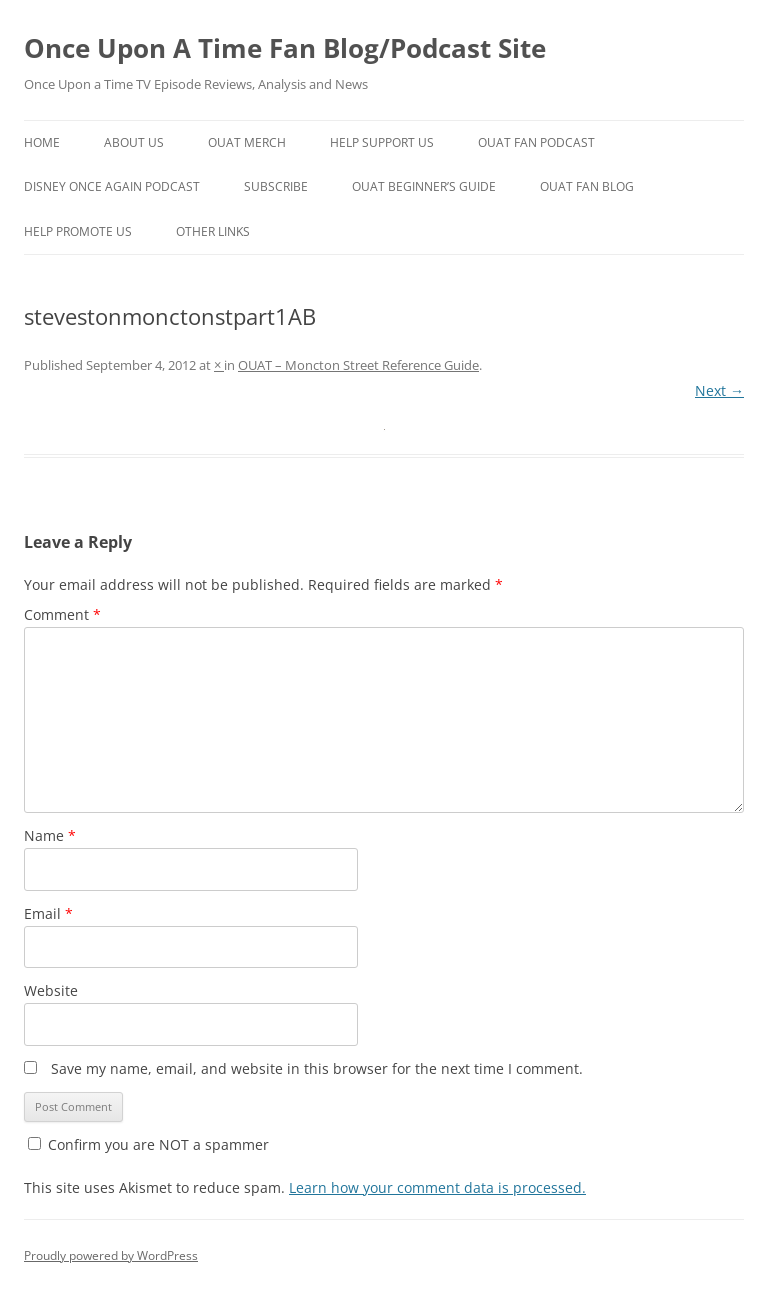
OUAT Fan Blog (587, 186)
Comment (62, 614)
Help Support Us (382, 142)
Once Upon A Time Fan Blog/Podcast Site (285, 48)
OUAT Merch (247, 142)
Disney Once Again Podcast (112, 186)
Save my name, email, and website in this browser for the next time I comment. (317, 1068)
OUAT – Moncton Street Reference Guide (358, 365)
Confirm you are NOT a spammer (148, 1144)
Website (51, 990)
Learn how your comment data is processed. (437, 1187)
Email (48, 913)
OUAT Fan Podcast (536, 142)
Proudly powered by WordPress (111, 1255)
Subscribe (276, 186)
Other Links (213, 231)
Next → (719, 390)
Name (50, 835)
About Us (134, 142)
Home (42, 142)
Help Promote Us (78, 231)
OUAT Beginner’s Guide (424, 186)
